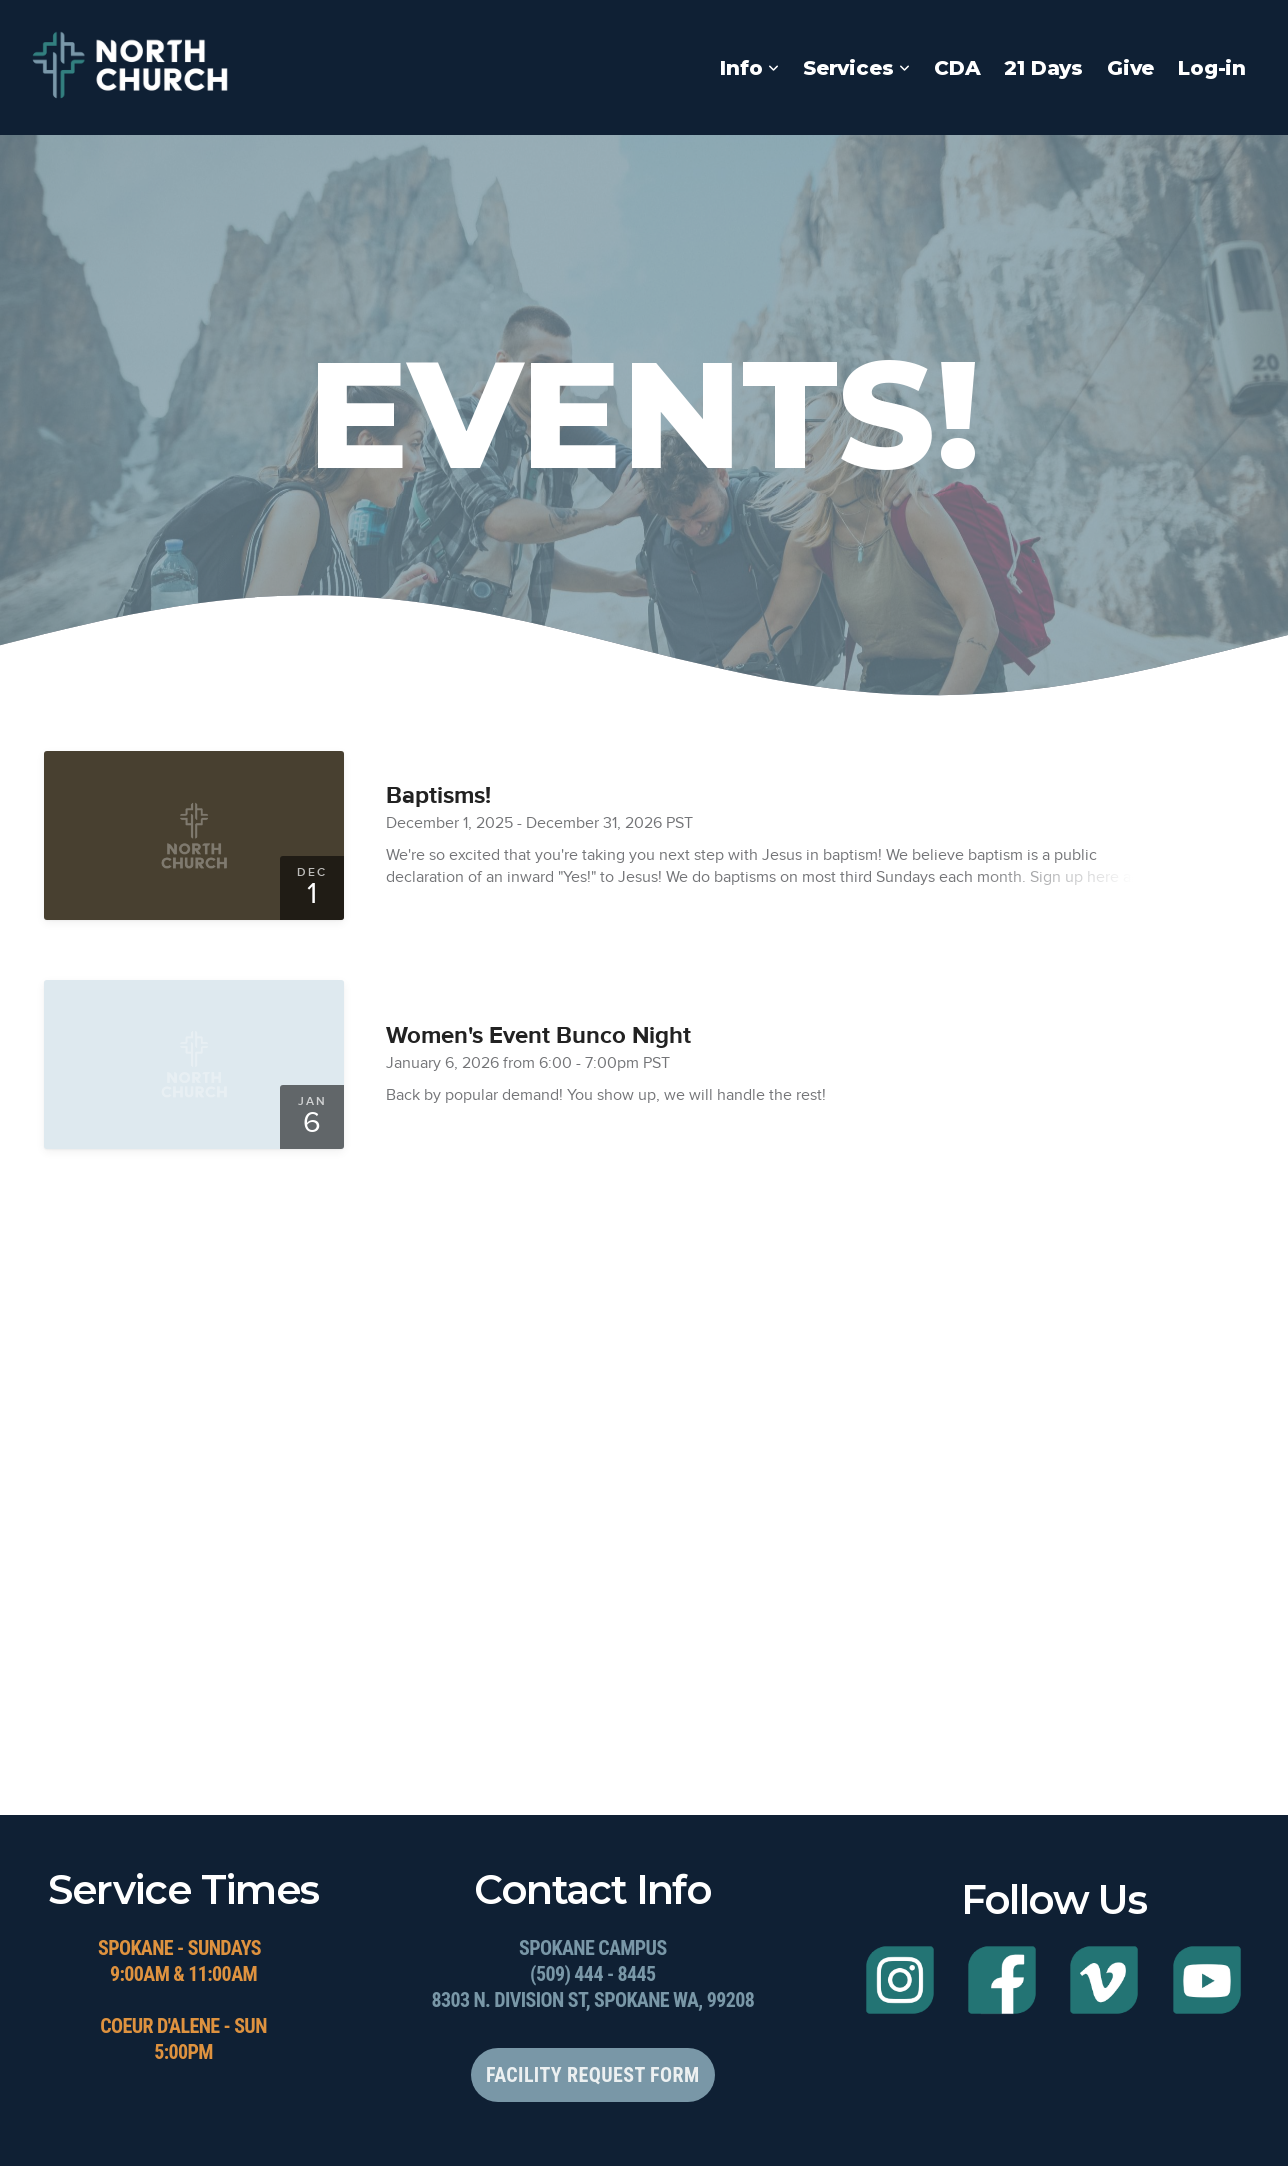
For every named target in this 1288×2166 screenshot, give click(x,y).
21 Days (1043, 68)
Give (1130, 68)
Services (856, 68)
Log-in (1212, 68)
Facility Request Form (592, 2075)
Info (749, 68)
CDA (957, 68)
